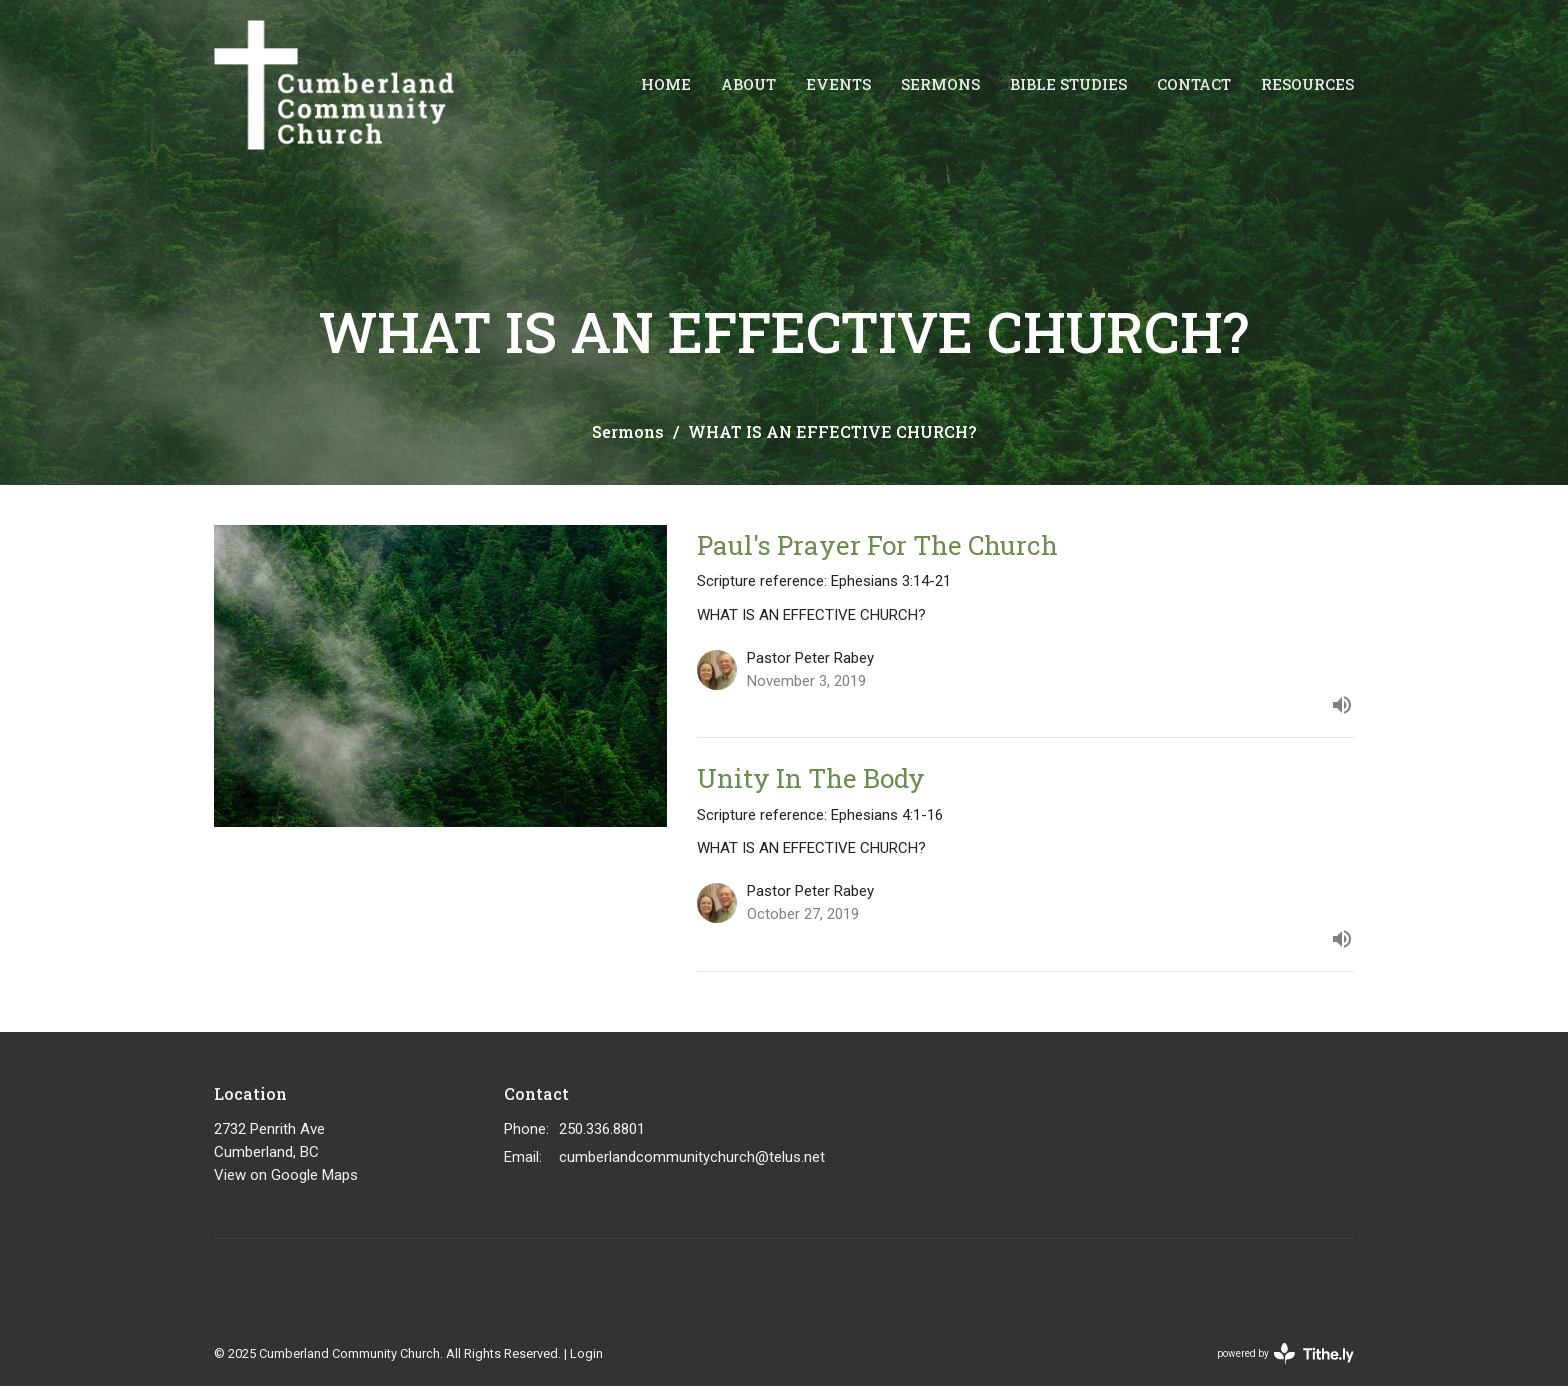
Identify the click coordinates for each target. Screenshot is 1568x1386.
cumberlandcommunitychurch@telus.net (692, 1157)
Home (666, 84)
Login (586, 1353)
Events (838, 84)
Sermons (940, 84)
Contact (1194, 84)
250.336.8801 (602, 1129)
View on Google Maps (286, 1175)
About (748, 84)
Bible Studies (1068, 84)
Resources (1307, 84)
